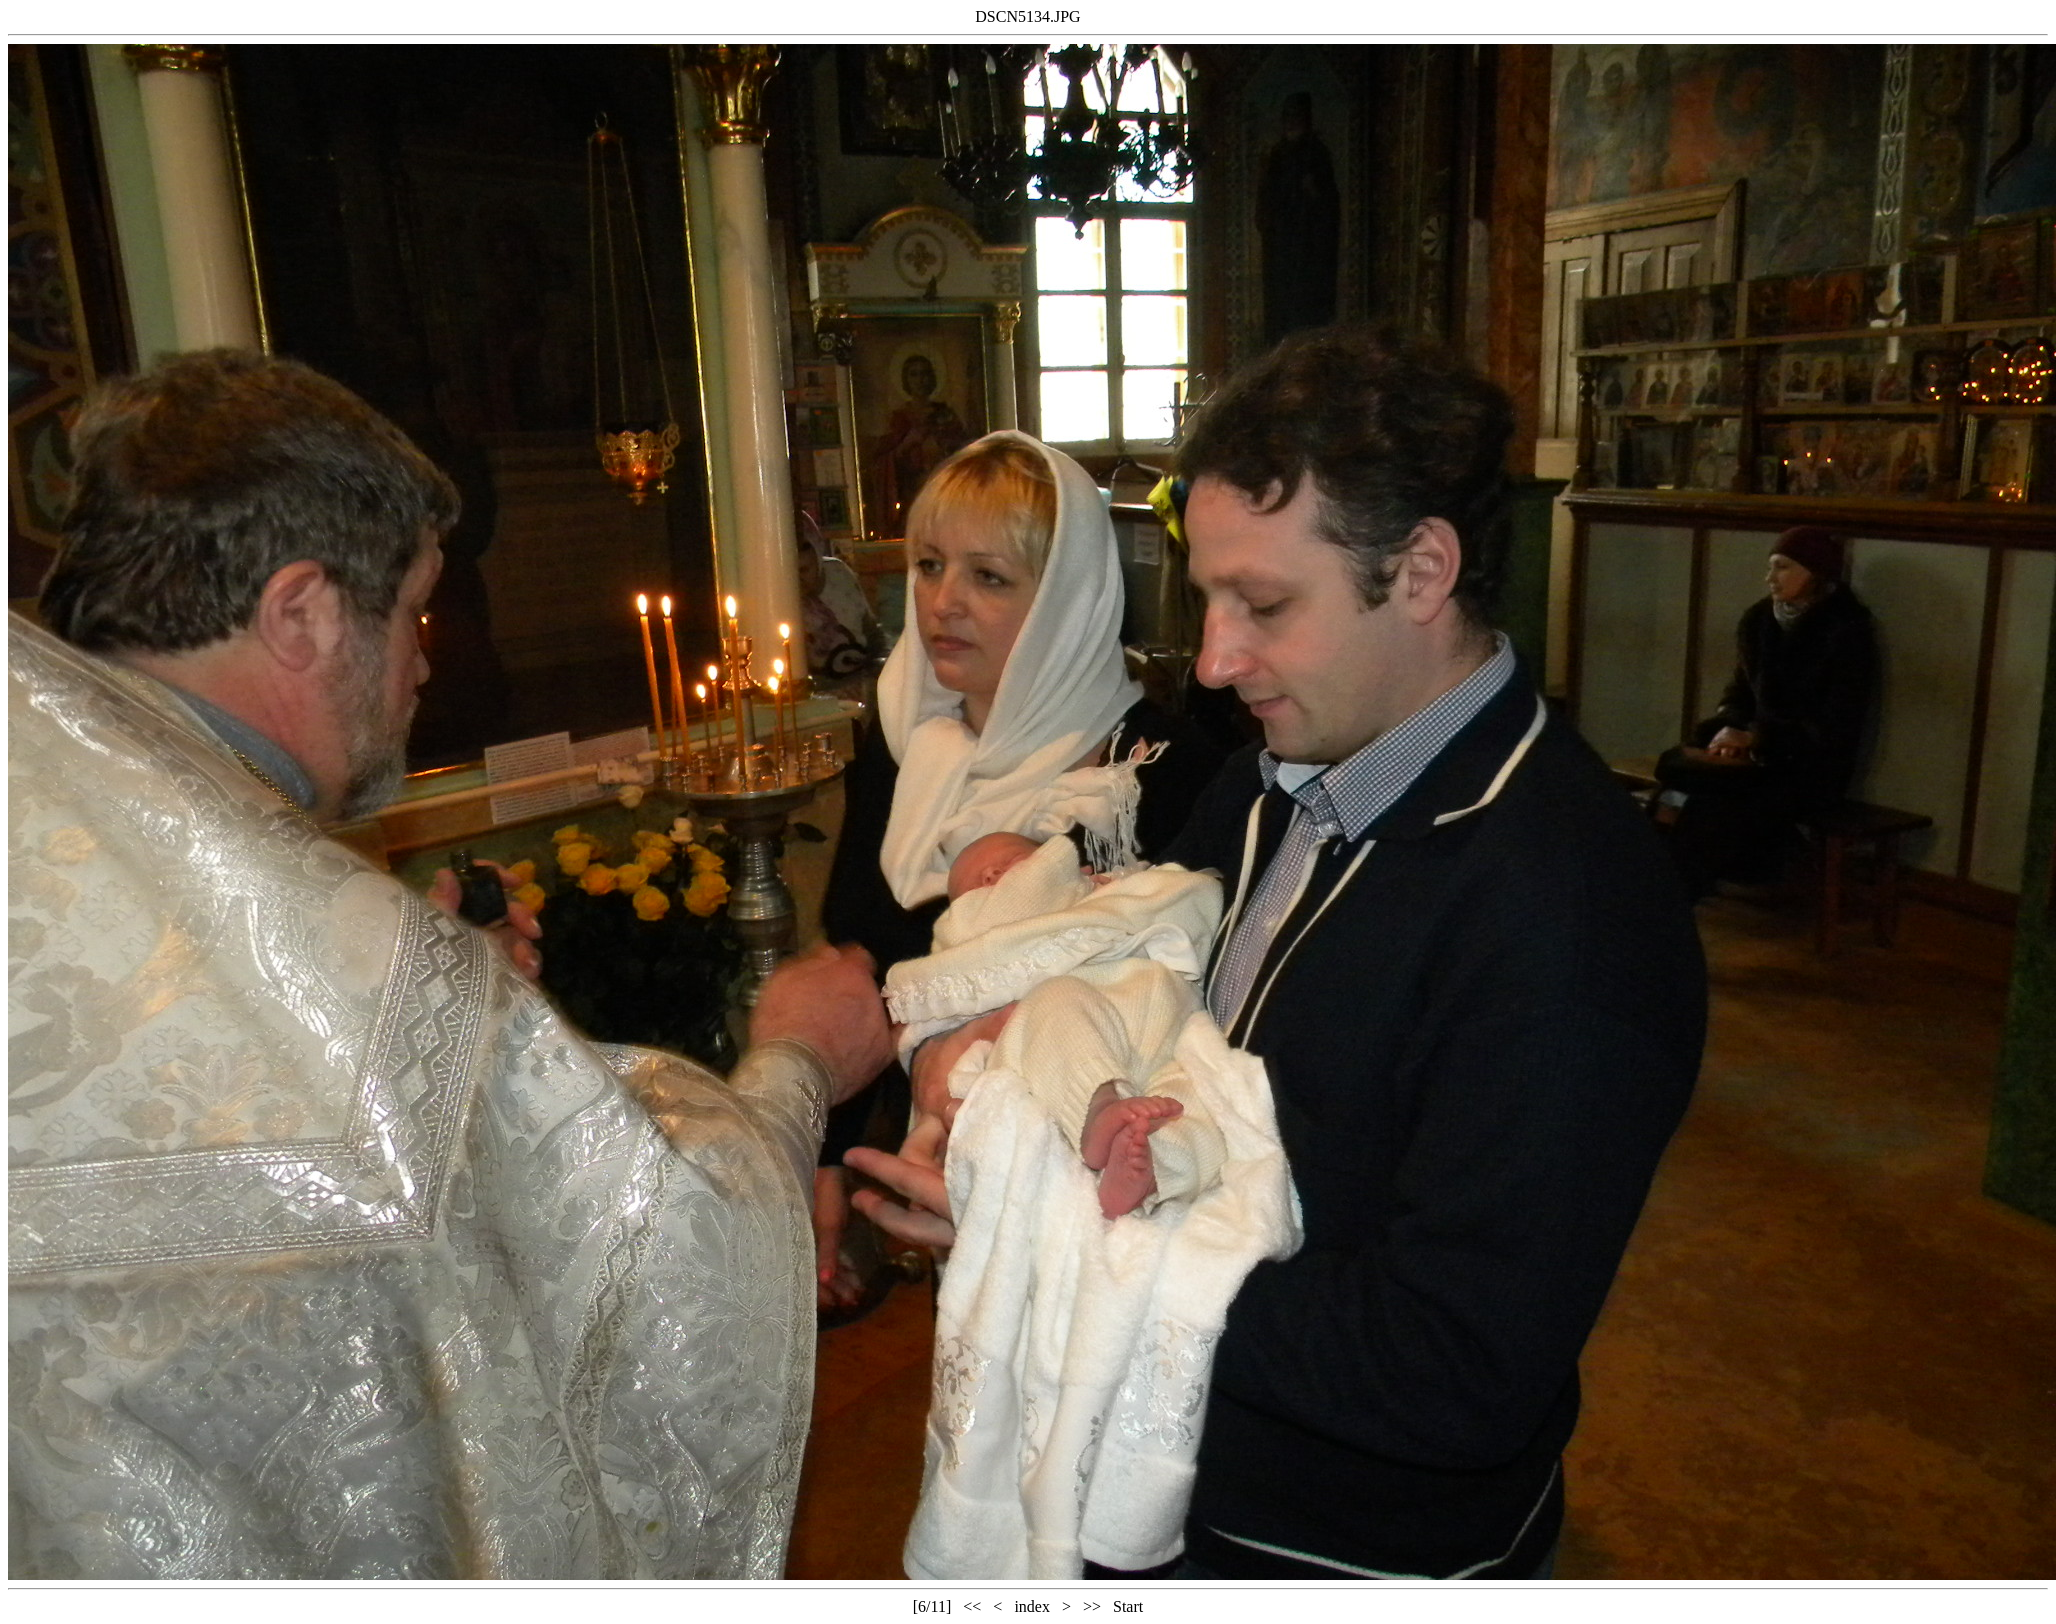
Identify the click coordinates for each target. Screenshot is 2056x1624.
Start (1128, 1606)
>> (1092, 1606)
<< (972, 1606)
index (1032, 1606)
